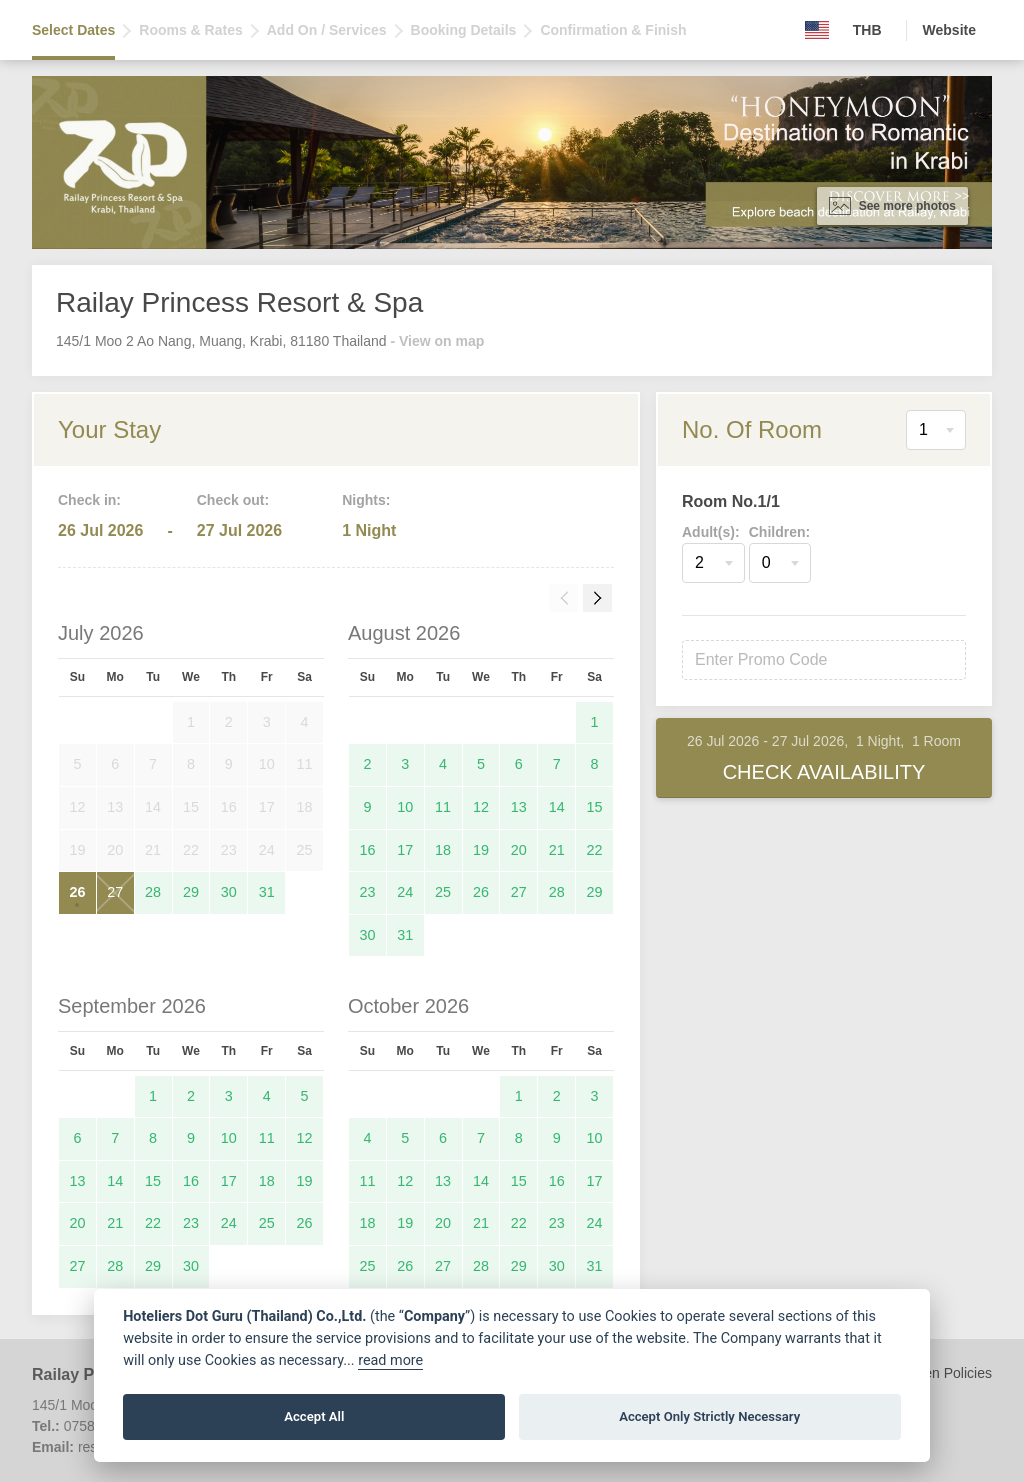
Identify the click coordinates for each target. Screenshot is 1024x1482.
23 (367, 892)
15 (595, 807)
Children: (779, 532)
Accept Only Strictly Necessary (709, 1416)
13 (519, 807)
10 (405, 807)
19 (481, 850)
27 (115, 892)
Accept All (314, 1416)
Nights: (366, 500)
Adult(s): (711, 532)
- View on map (437, 341)
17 (405, 850)
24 (405, 892)
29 (191, 892)
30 (229, 892)
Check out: (233, 500)
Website (949, 30)
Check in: (89, 500)
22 (595, 850)
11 (443, 807)
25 (443, 892)
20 (519, 850)
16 (367, 850)
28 (153, 892)
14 (557, 807)
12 (481, 807)
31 (267, 892)
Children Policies (940, 1373)
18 (443, 850)
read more (390, 1360)
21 (557, 850)
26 (77, 892)
